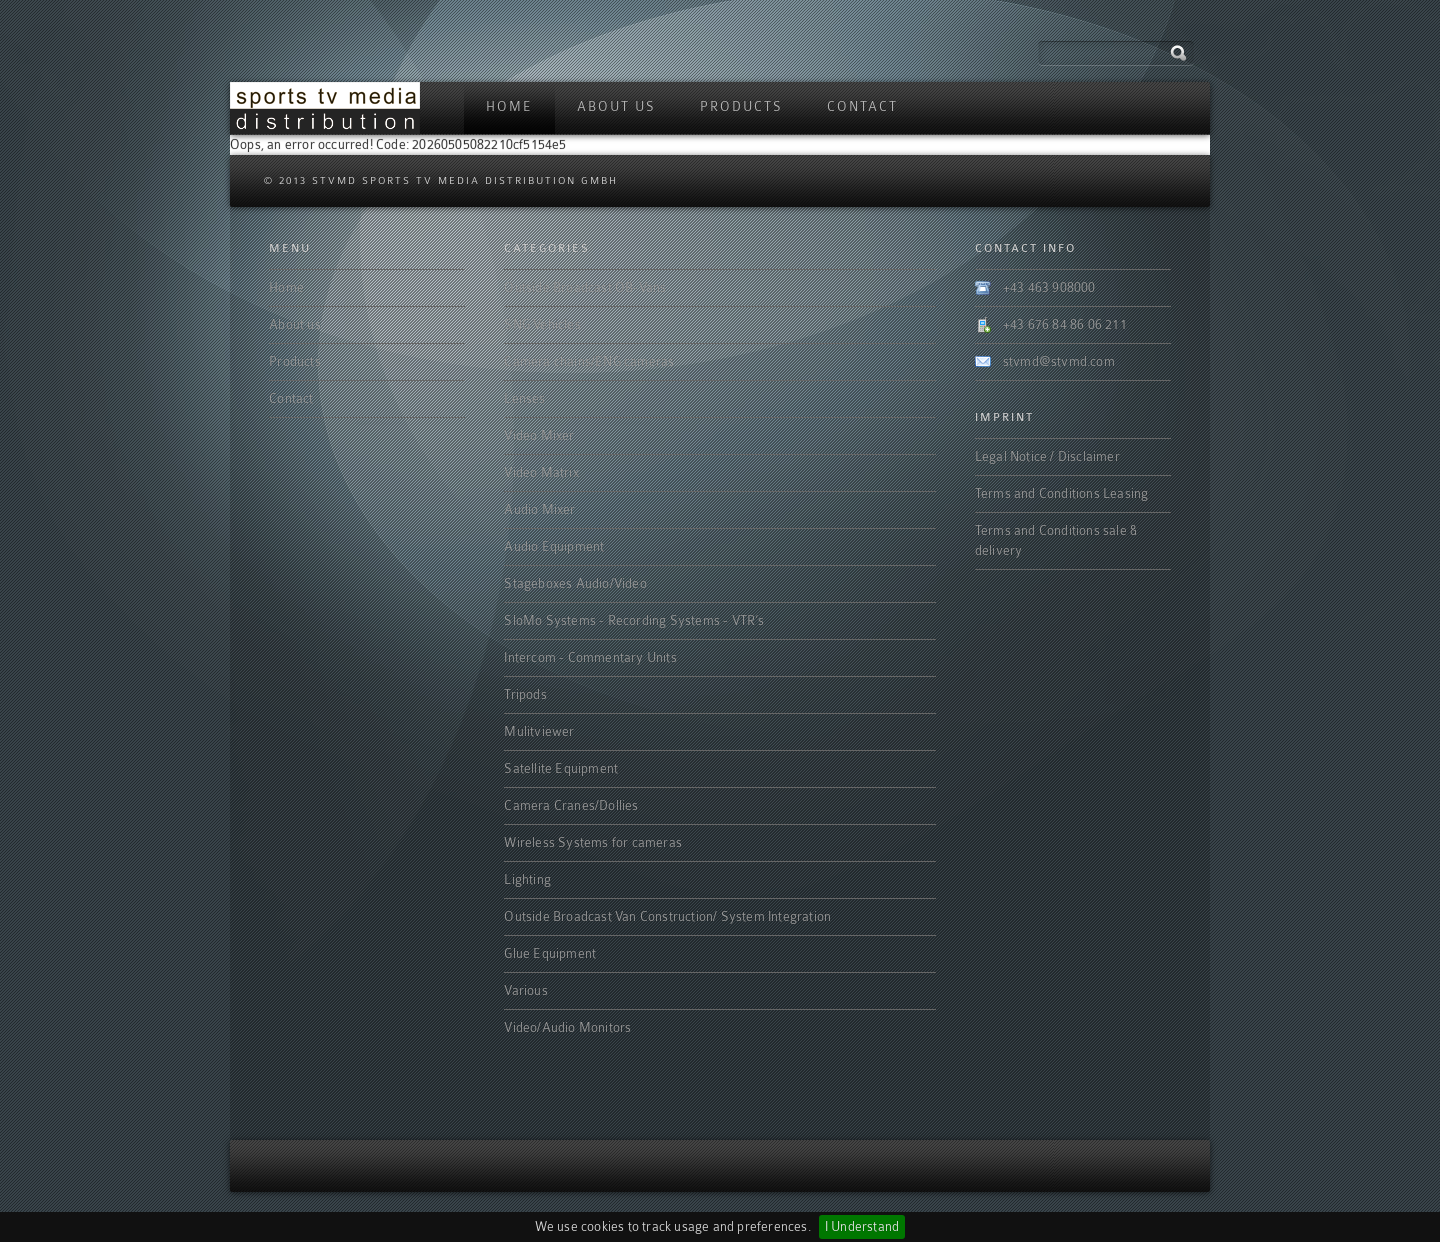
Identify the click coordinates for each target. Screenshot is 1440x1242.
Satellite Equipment (561, 768)
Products (741, 106)
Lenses (524, 398)
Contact (862, 106)
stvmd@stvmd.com (1059, 361)
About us (616, 106)
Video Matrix (541, 472)
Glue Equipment (550, 953)
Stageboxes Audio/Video (575, 583)
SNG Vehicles (542, 324)
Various (525, 990)
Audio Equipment (554, 546)
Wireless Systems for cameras (593, 842)
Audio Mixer (539, 509)
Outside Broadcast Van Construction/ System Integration (667, 916)
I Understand (862, 1226)
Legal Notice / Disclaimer (1047, 456)
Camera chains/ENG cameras (589, 361)
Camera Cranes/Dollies (571, 805)
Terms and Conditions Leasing (1062, 493)
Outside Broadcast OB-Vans (585, 287)
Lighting (527, 879)
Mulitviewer (539, 731)
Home (509, 106)
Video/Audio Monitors (567, 1027)
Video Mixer (539, 435)
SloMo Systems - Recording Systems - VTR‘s (634, 620)
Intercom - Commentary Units (590, 657)
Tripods (525, 694)
